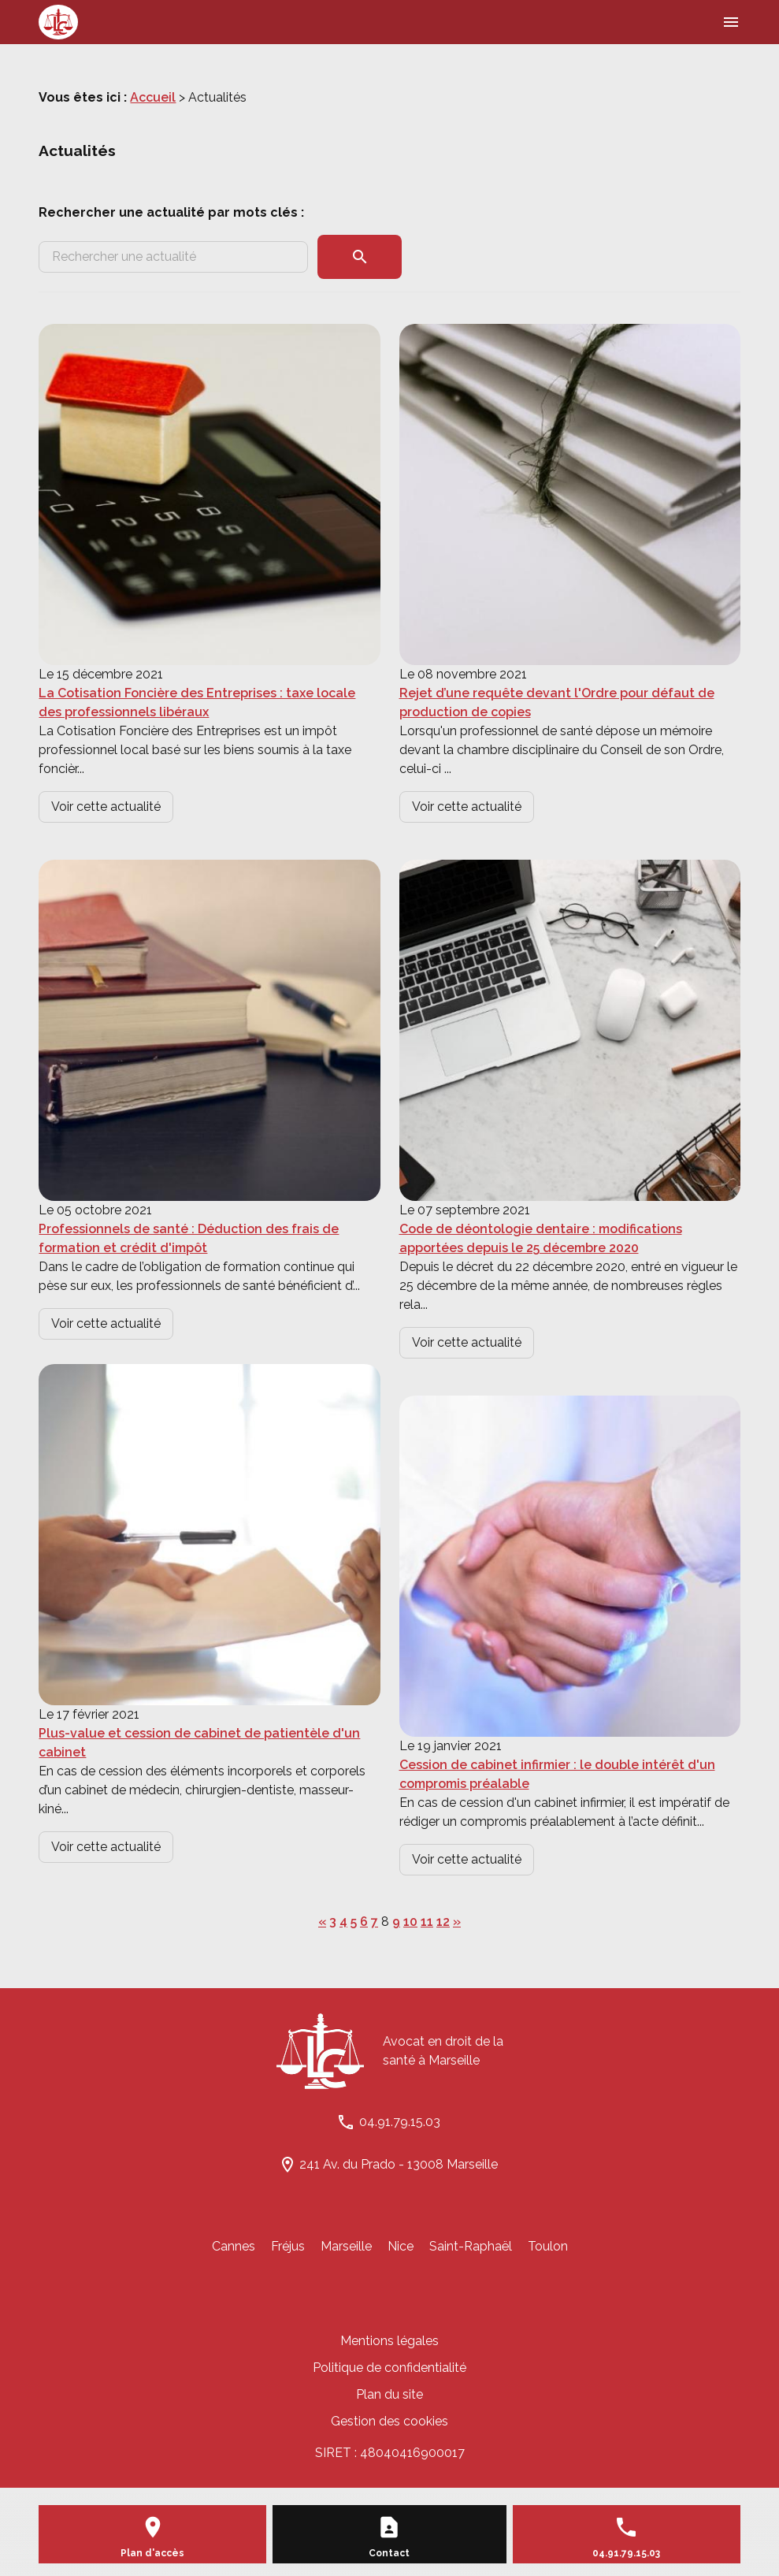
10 (410, 1921)
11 (427, 1921)
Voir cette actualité (106, 806)
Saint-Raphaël (470, 2246)
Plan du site (389, 2394)
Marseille (346, 2246)
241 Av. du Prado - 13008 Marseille (398, 2164)
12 (443, 1921)
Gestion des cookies (389, 2421)
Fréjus (288, 2246)
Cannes (233, 2246)
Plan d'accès (152, 2553)
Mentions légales (389, 2340)
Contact (389, 2553)
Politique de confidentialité (389, 2367)
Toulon (548, 2246)
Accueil (153, 97)
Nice (401, 2246)
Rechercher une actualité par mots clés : (171, 212)
